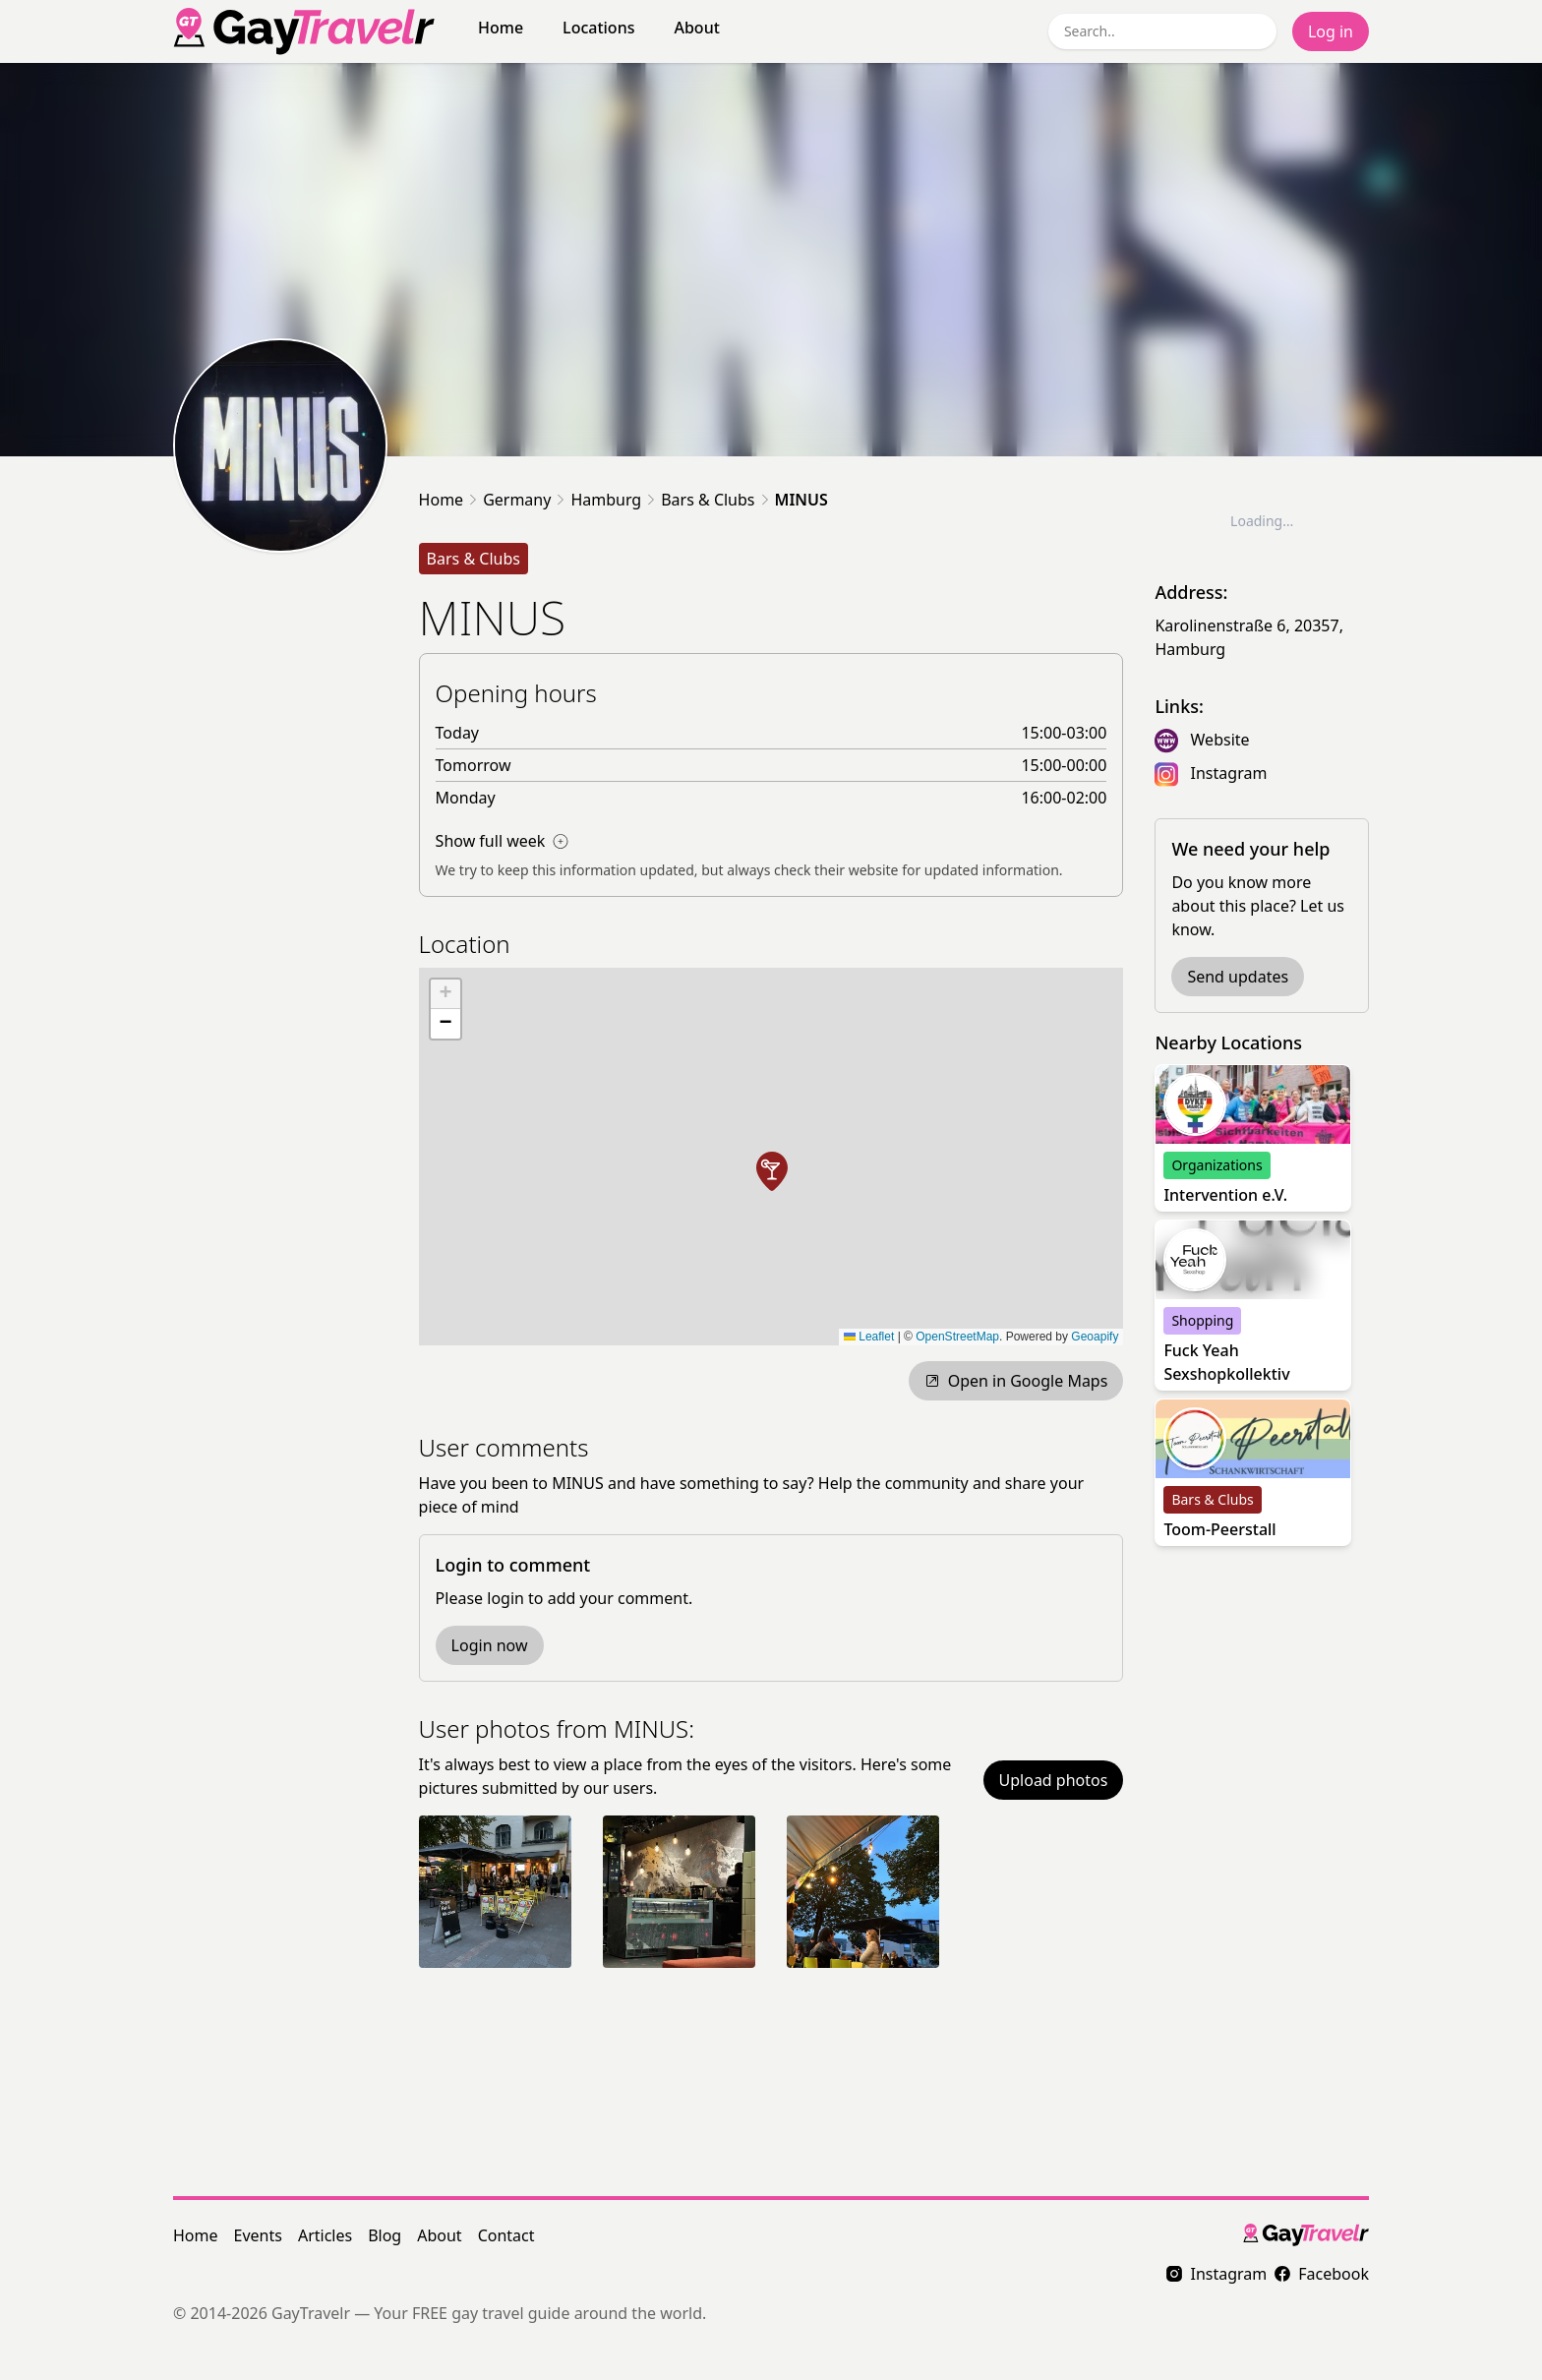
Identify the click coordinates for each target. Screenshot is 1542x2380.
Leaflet (869, 1336)
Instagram (1229, 773)
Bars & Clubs (707, 499)
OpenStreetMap (957, 1336)
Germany (517, 499)
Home (500, 27)
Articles (325, 2235)
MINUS (801, 499)
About (696, 27)
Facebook (1322, 2274)
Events (258, 2235)
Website (1220, 739)
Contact (506, 2235)
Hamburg (605, 499)
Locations (598, 27)
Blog (384, 2235)
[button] (772, 1171)
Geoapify (1094, 1336)
